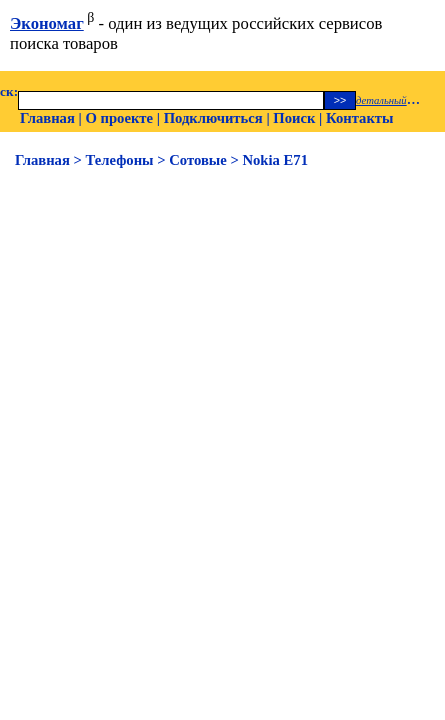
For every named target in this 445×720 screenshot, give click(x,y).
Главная (47, 118)
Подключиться (213, 118)
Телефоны (120, 160)
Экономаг (47, 23)
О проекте (119, 118)
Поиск (294, 118)
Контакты (359, 118)
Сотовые (198, 160)
